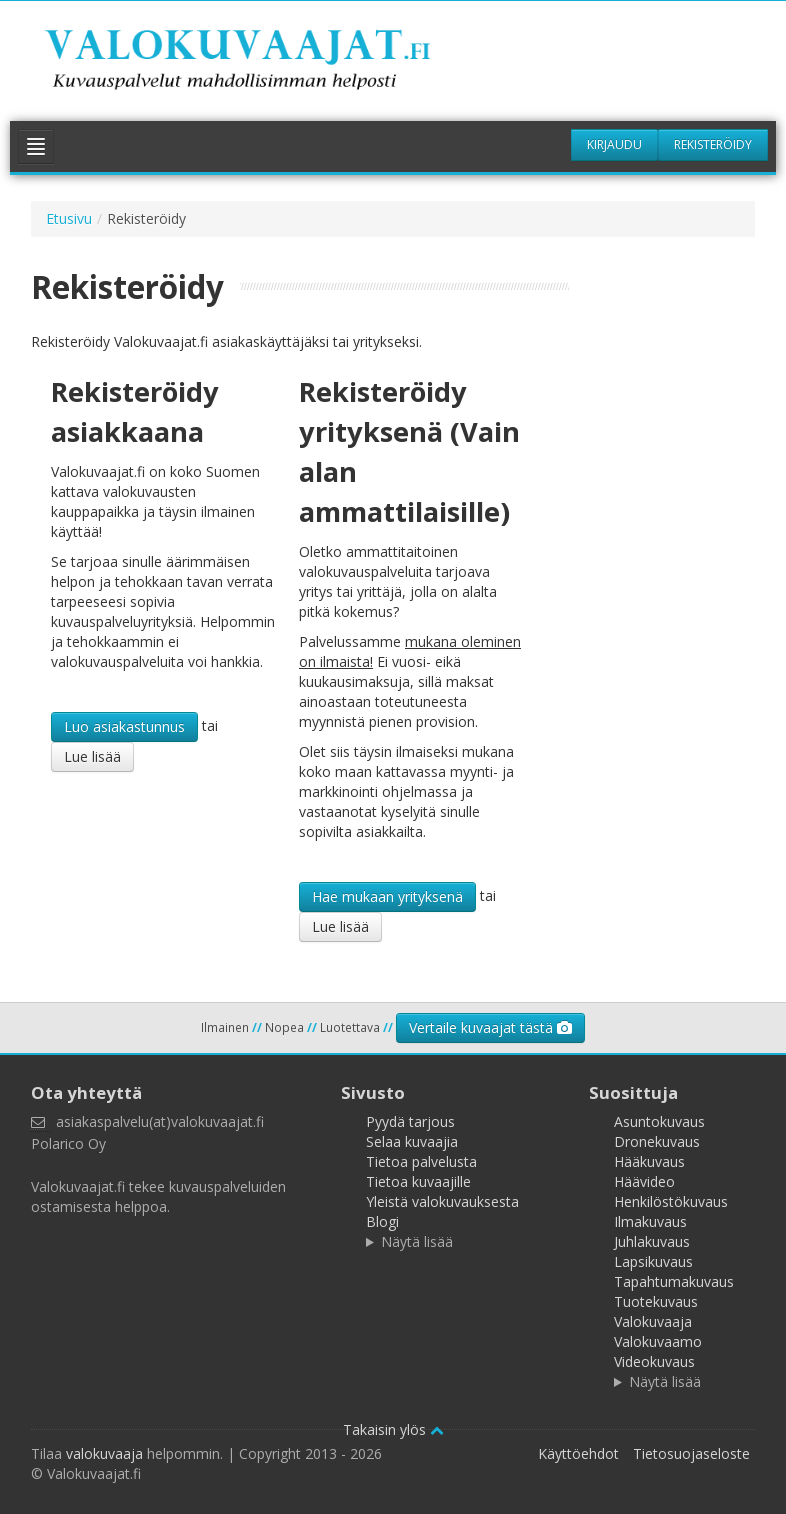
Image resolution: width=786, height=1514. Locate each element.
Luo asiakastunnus (124, 726)
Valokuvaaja (653, 1321)
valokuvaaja (104, 1453)
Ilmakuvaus (650, 1221)
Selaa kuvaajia (412, 1141)
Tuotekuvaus (656, 1301)
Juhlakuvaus (652, 1241)
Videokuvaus (654, 1361)
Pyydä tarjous (410, 1121)
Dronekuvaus (657, 1141)
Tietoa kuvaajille (418, 1181)
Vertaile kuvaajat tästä (490, 1027)
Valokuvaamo (658, 1341)
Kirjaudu (614, 144)
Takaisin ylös (393, 1429)
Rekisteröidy (713, 144)
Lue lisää (92, 756)
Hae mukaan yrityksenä (387, 896)
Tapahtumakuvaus (674, 1281)
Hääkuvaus (649, 1161)
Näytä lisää (417, 1241)
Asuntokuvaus (659, 1121)
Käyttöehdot (578, 1453)
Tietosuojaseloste (691, 1453)
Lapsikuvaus (653, 1261)
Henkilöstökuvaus (671, 1201)
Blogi (382, 1221)
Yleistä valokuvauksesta (442, 1201)
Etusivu (69, 218)
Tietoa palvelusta (421, 1161)
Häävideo (644, 1181)
